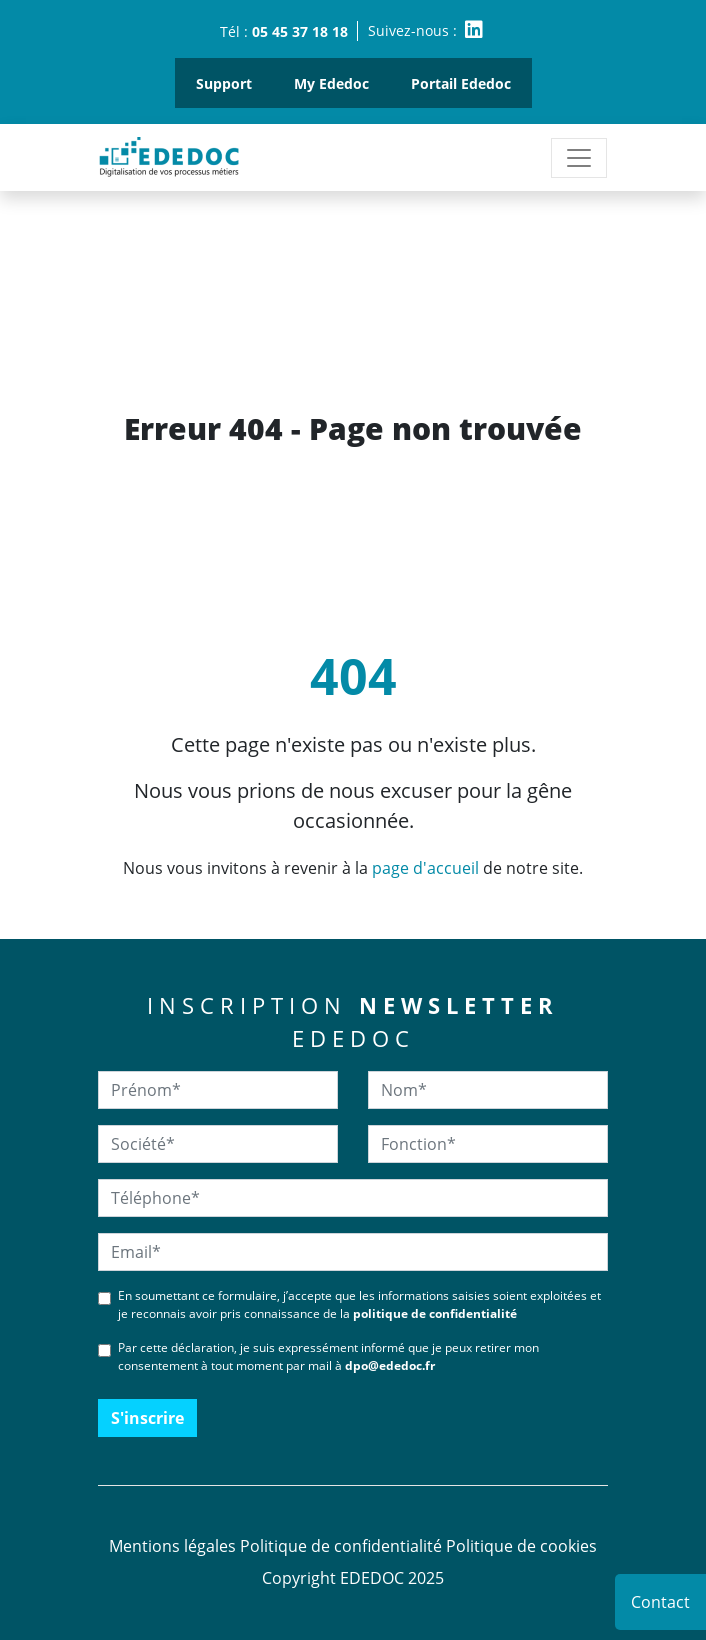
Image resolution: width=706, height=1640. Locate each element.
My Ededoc (331, 83)
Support (224, 83)
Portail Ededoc (461, 83)
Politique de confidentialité (341, 1546)
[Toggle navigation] (579, 158)
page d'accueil (425, 868)
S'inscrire (147, 1418)
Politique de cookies (521, 1546)
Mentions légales (172, 1546)
